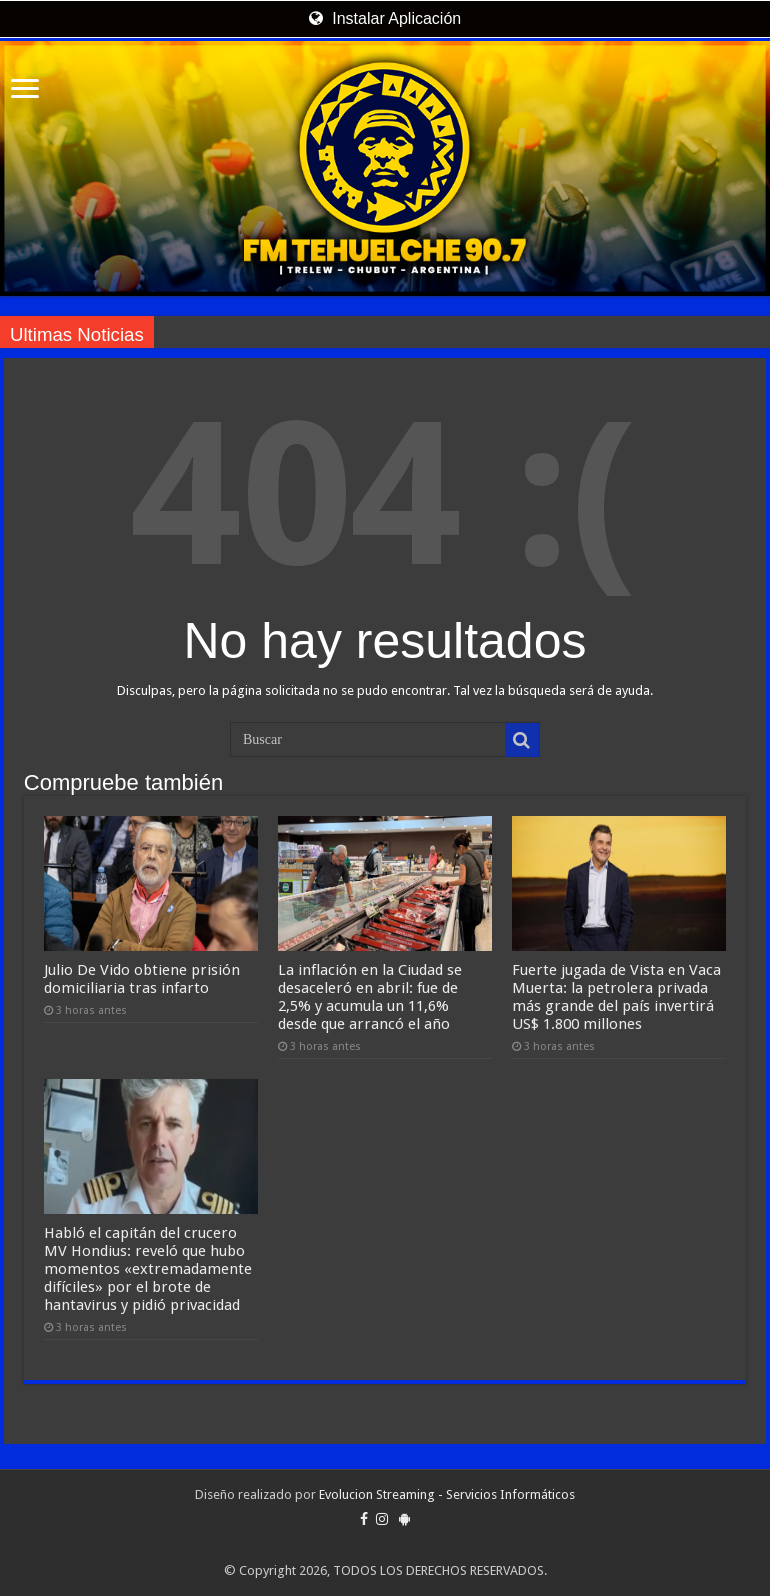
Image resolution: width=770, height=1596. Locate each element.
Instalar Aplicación (385, 18)
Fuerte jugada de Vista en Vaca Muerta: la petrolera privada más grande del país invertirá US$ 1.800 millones (616, 997)
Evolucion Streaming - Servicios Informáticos (447, 1494)
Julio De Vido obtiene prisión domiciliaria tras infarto (142, 979)
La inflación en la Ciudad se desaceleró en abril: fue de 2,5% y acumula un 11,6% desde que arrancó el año (370, 997)
